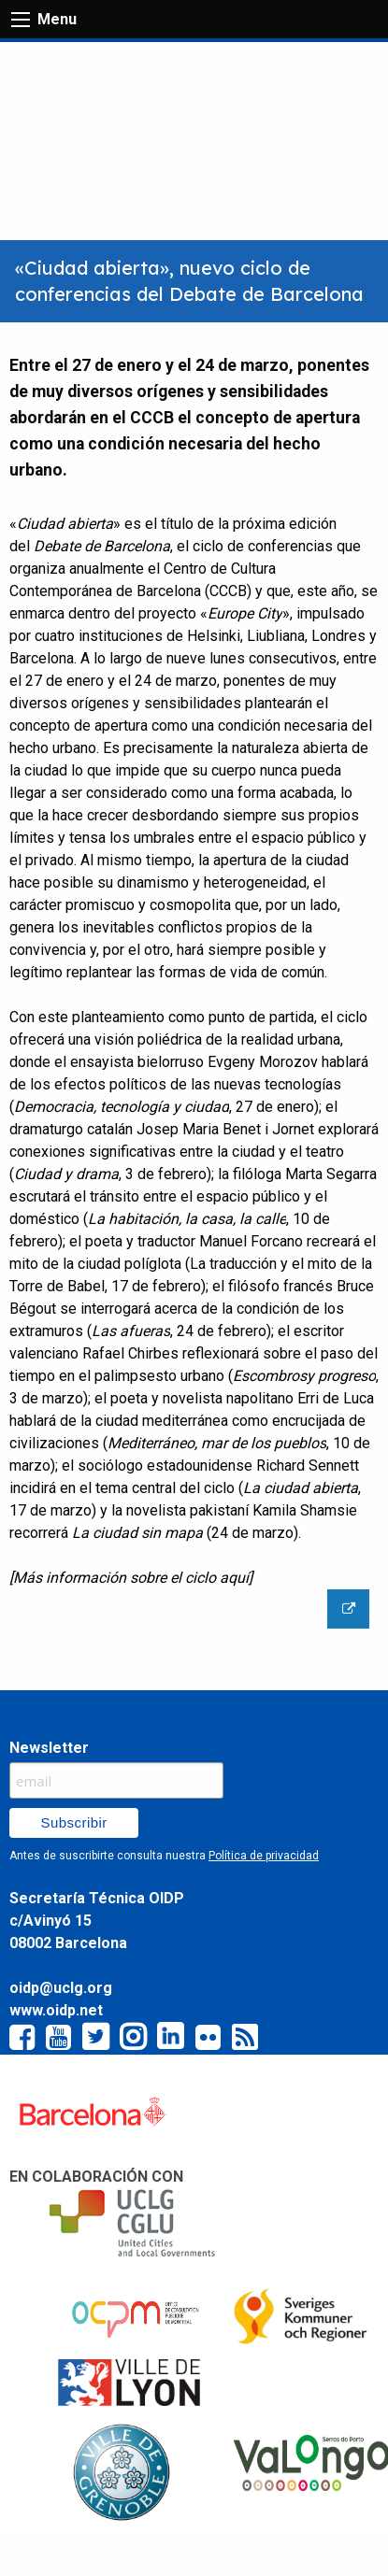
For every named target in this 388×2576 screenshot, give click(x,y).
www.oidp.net (56, 2010)
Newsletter (49, 1748)
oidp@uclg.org (60, 1988)
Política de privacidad (263, 1855)
